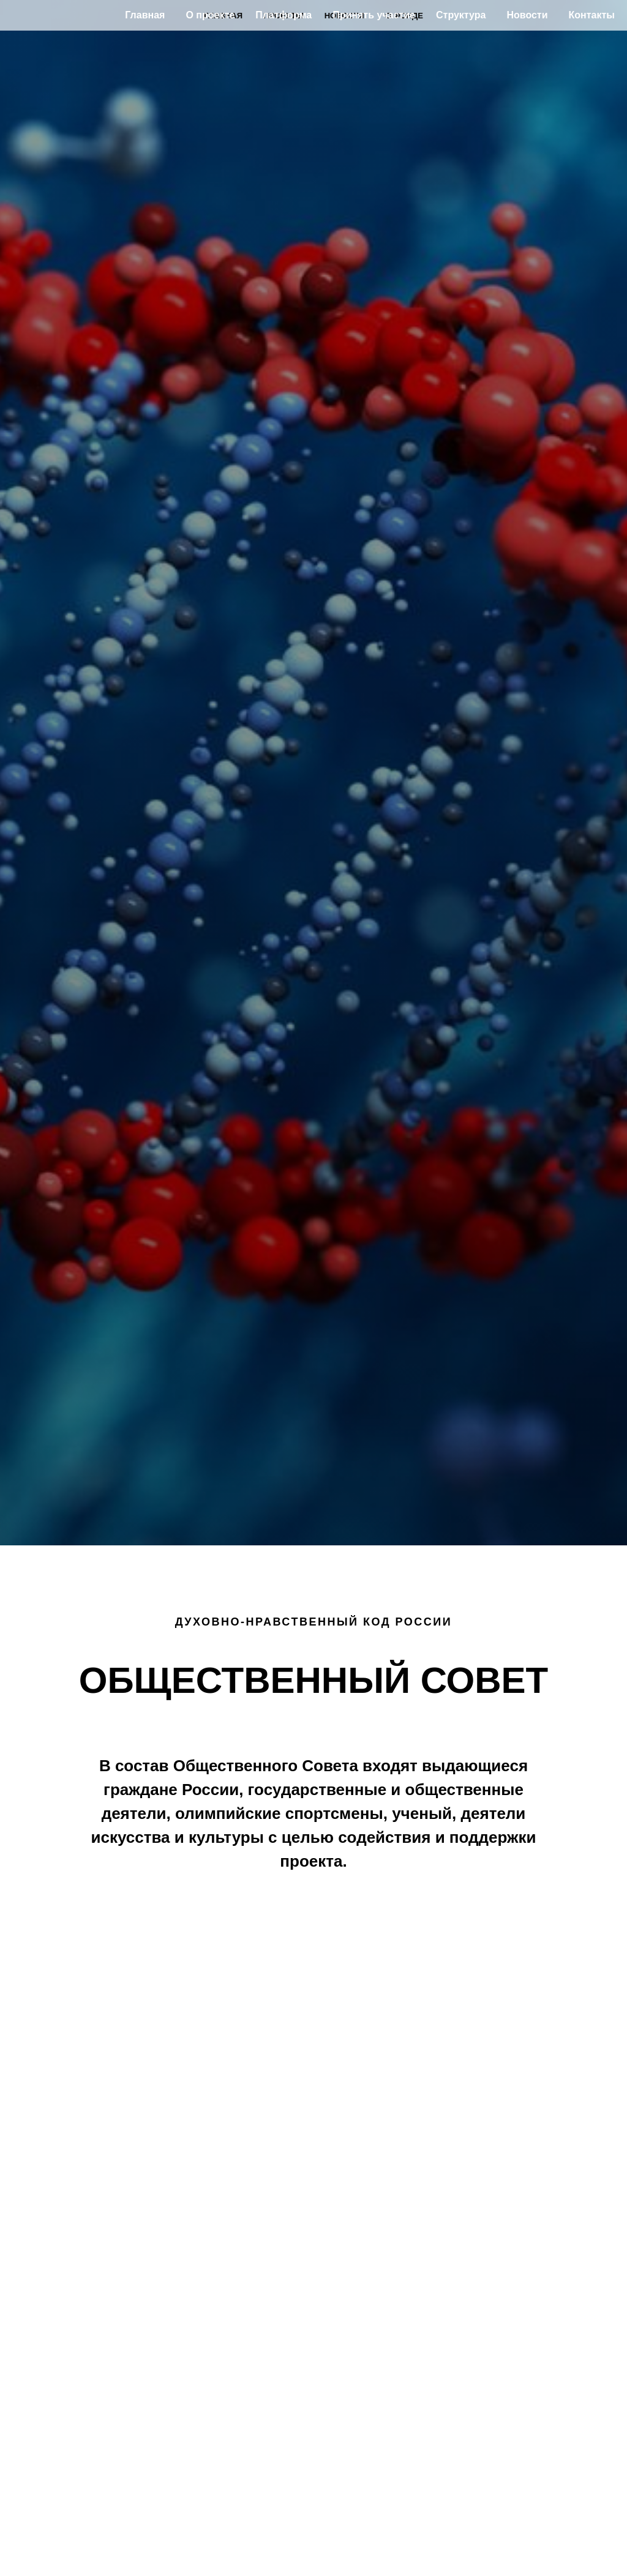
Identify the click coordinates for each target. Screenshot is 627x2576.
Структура (461, 15)
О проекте (210, 15)
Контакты (592, 15)
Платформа (283, 15)
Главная (145, 15)
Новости (526, 15)
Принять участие (373, 15)
